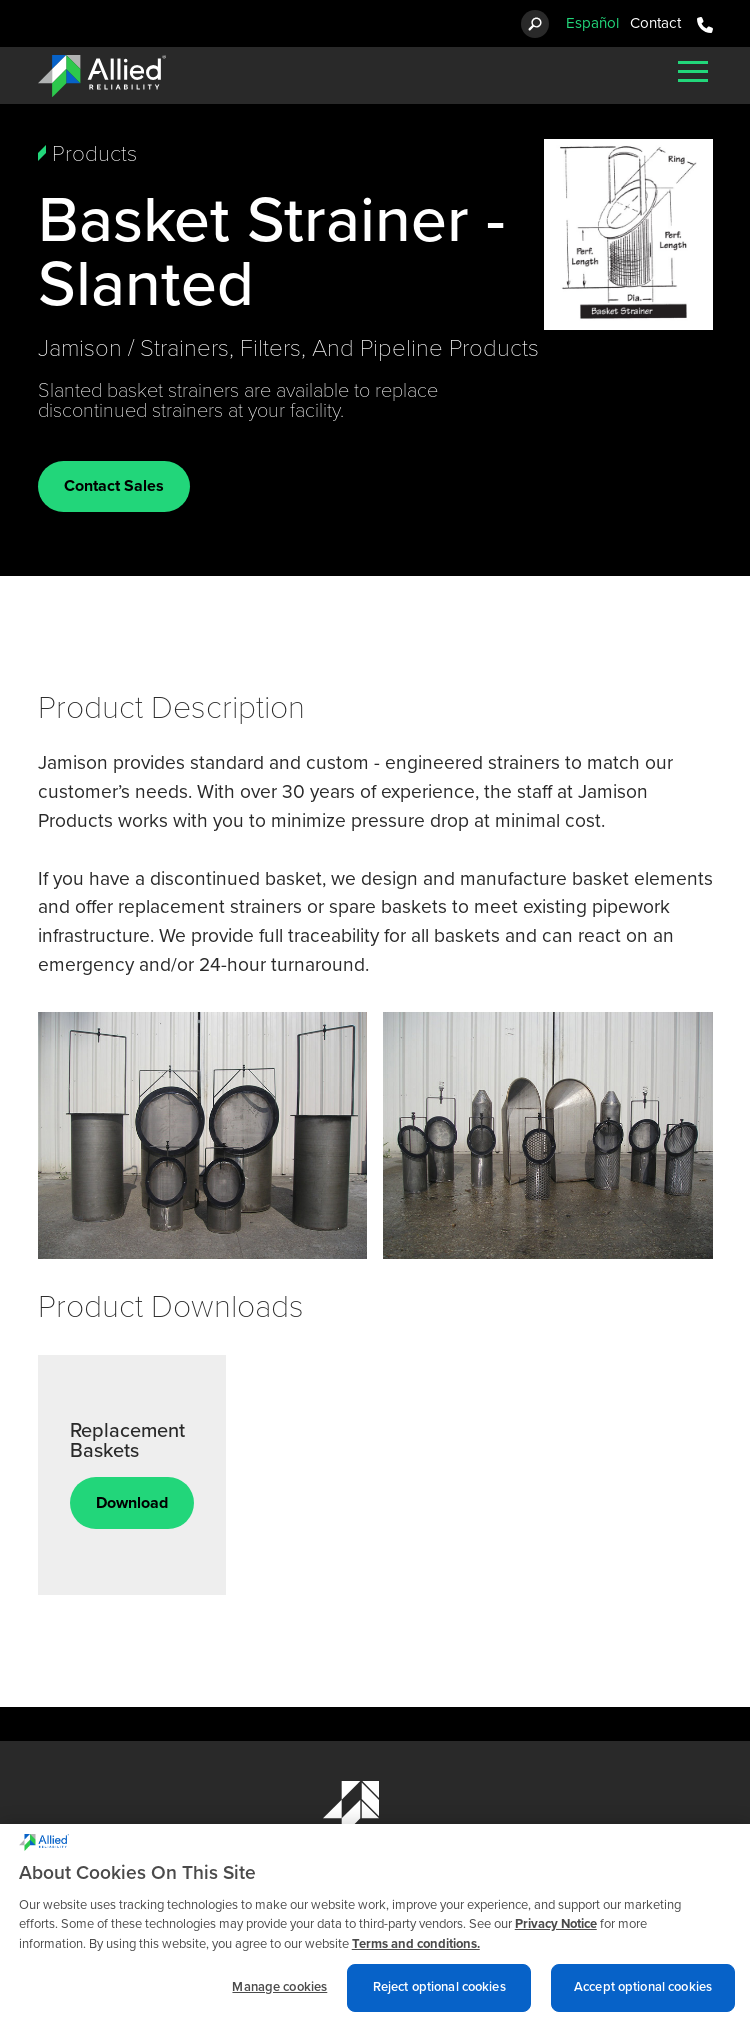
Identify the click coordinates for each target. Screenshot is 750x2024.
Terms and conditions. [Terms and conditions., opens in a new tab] (416, 1958)
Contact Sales (114, 486)
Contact (655, 23)
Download (132, 1503)
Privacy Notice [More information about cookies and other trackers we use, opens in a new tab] (556, 1938)
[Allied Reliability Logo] (102, 76)
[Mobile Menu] (693, 71)
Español (592, 23)
